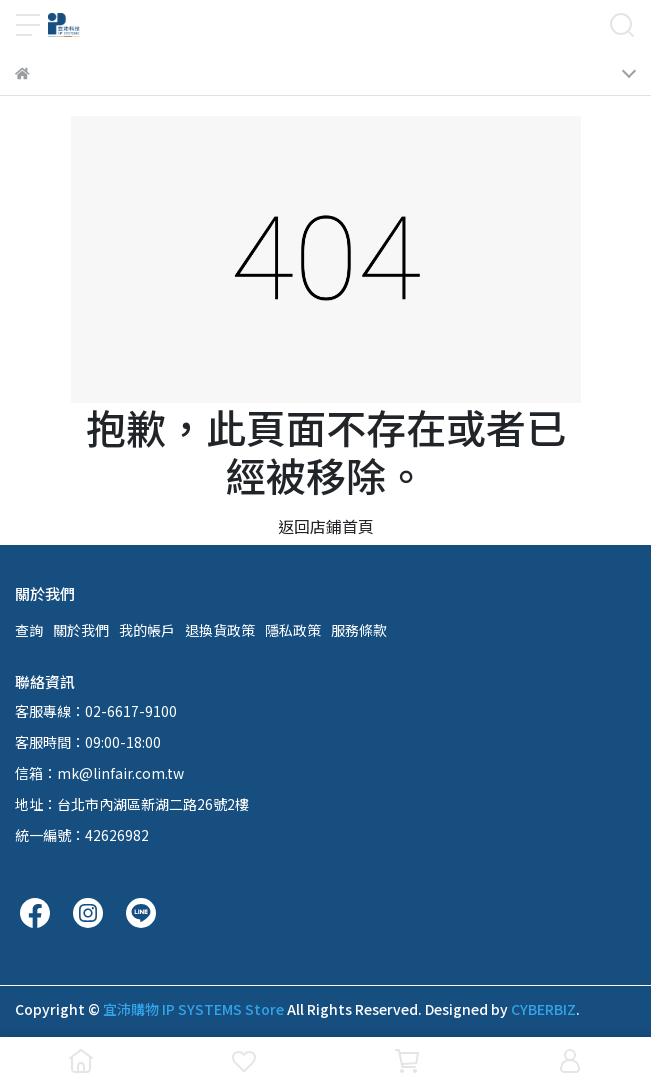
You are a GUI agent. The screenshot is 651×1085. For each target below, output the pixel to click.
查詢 (29, 630)
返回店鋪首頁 (326, 526)
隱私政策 (293, 630)
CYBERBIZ (543, 1009)
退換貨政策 (220, 630)
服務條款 (359, 630)
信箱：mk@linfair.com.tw (99, 773)
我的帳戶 (147, 630)
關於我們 (81, 630)
